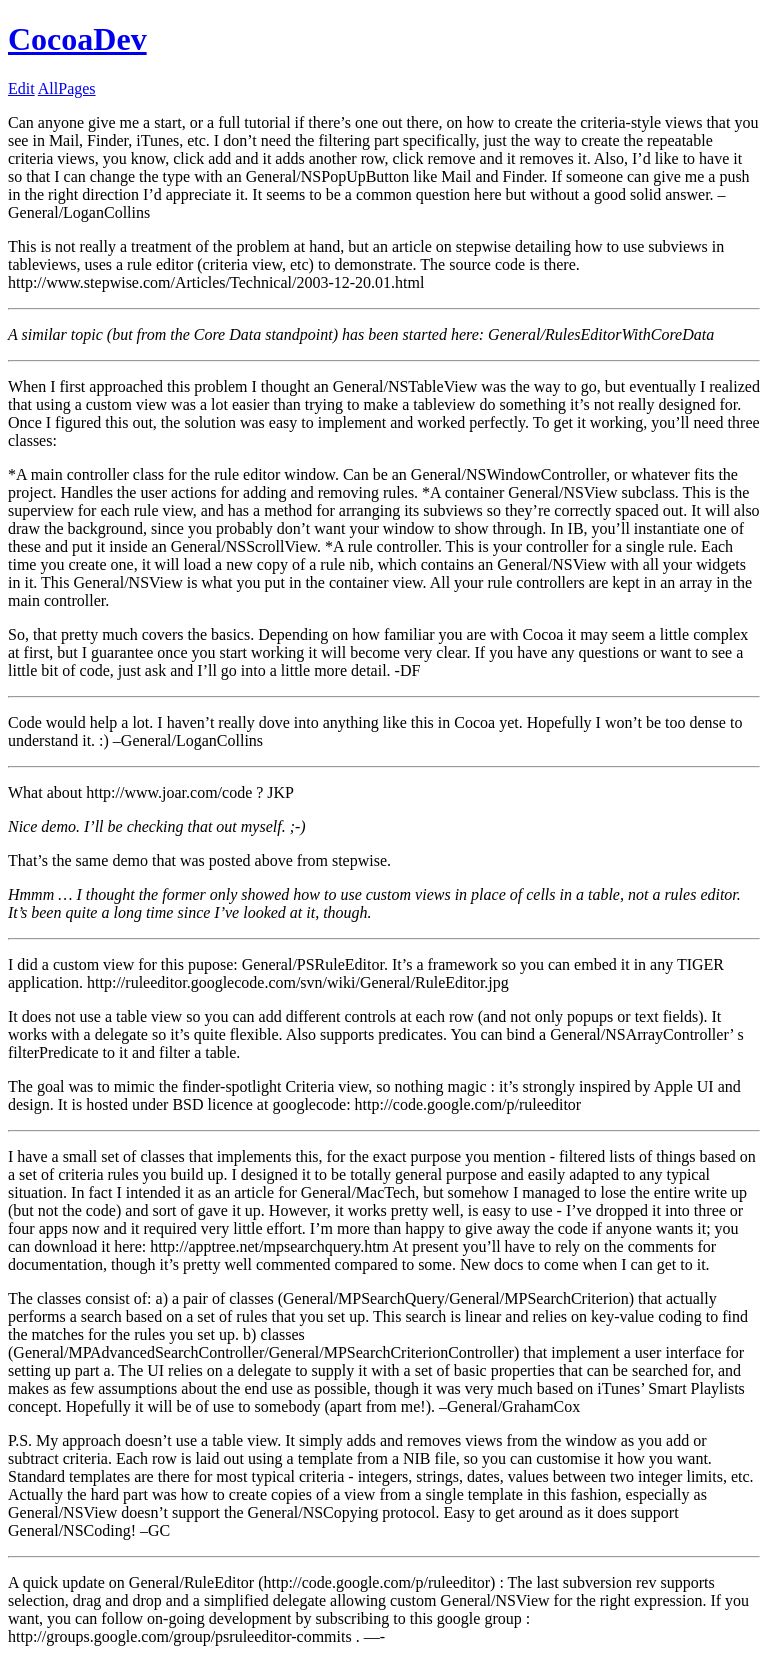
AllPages (67, 88)
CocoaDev (77, 39)
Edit (21, 88)
